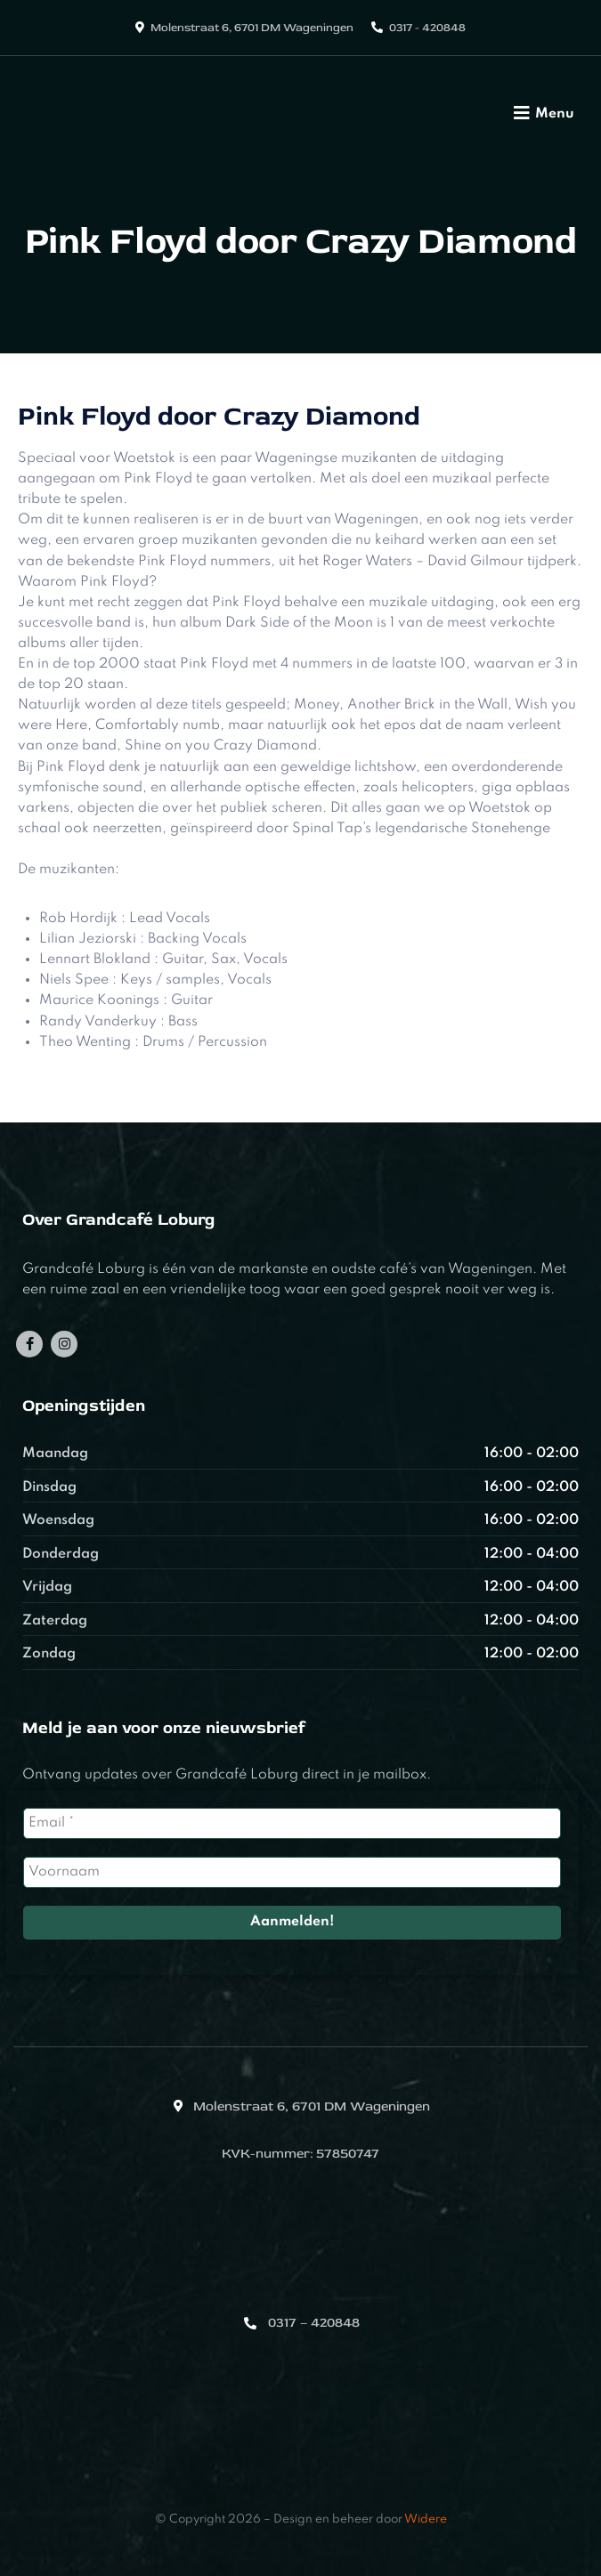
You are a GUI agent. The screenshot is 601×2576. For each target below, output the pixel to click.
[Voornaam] (292, 1872)
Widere (425, 2519)
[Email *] (292, 1823)
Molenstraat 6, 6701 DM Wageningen (251, 27)
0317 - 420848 (427, 27)
